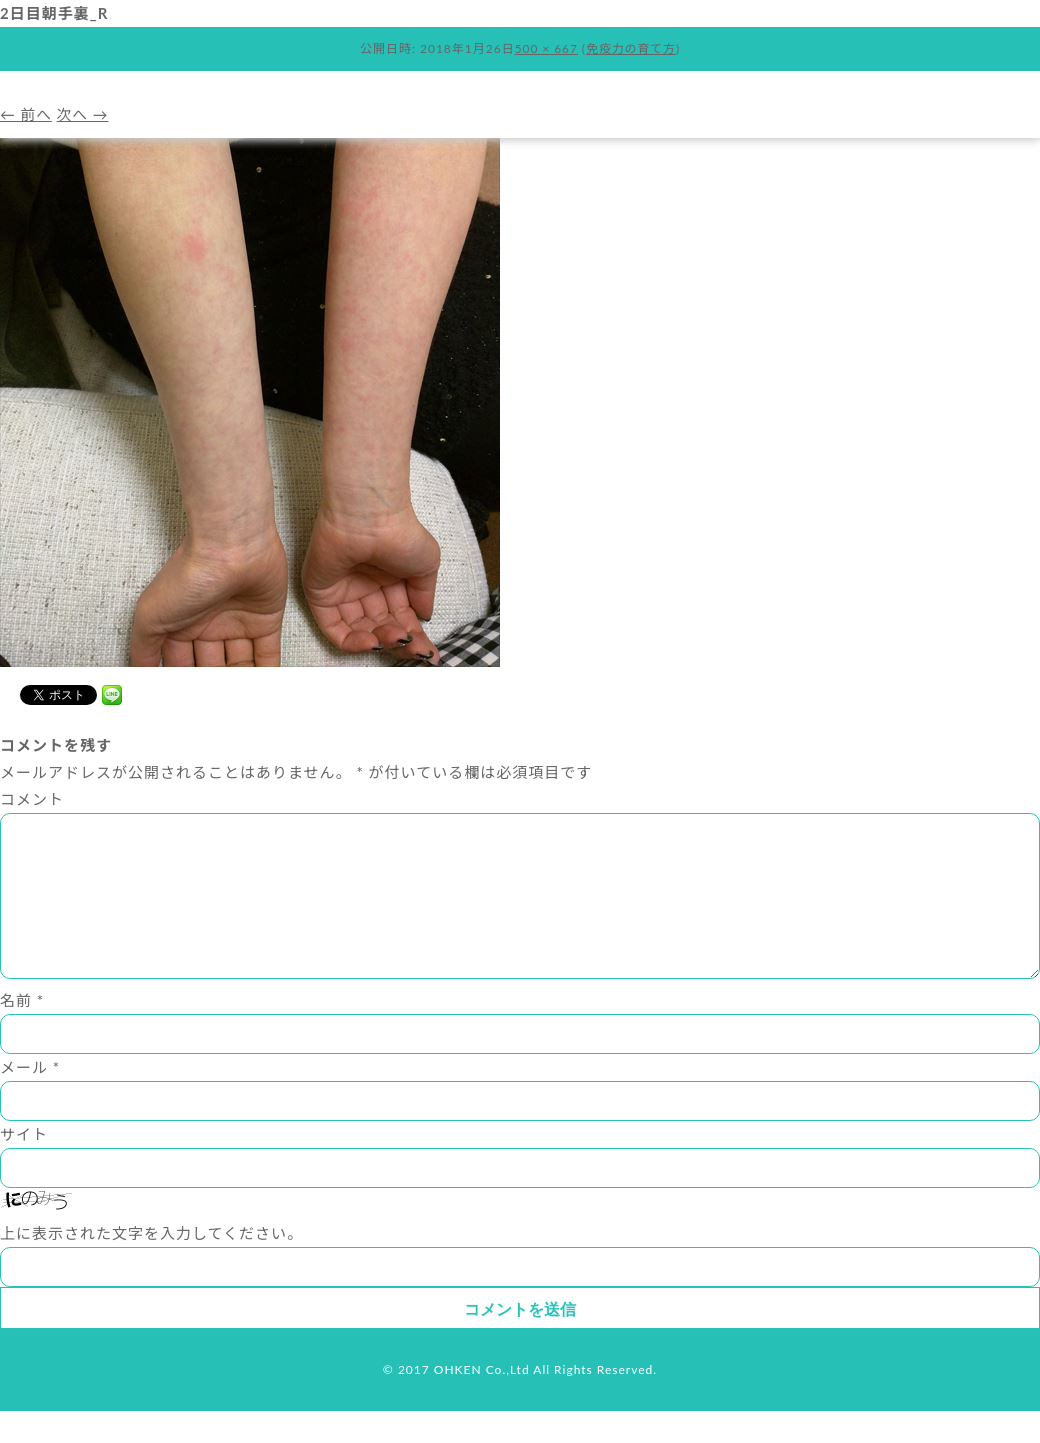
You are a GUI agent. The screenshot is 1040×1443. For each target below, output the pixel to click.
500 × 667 (546, 48)
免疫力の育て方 (631, 48)
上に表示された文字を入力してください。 (151, 1265)
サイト (24, 1166)
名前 (22, 1032)
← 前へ (26, 114)
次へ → (84, 114)
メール (30, 1099)
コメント (32, 799)
